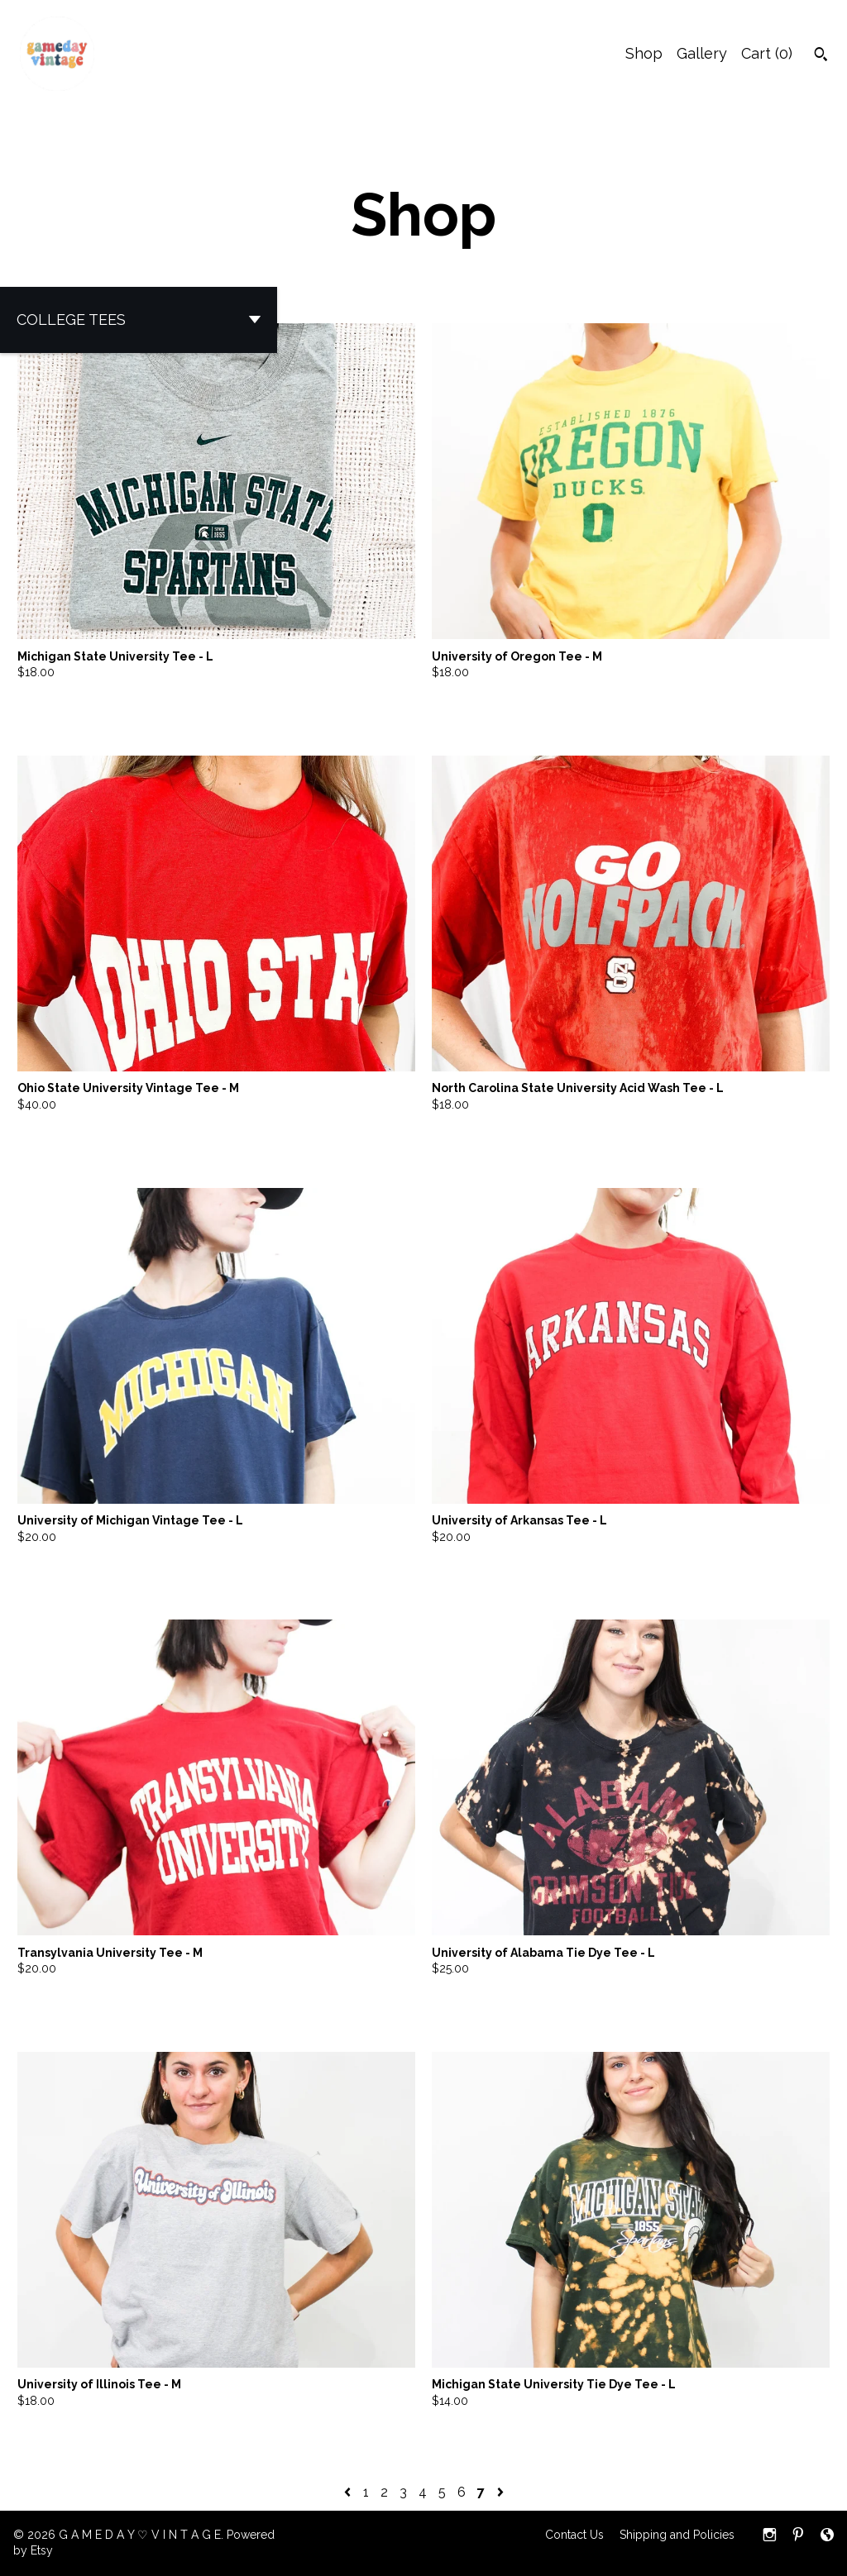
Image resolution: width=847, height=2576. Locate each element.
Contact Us (574, 2534)
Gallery (702, 53)
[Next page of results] (500, 2492)
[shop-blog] (827, 2536)
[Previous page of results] (349, 2492)
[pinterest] (798, 2536)
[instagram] (769, 2536)
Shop (644, 53)
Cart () (766, 53)
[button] (138, 320)
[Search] (821, 56)
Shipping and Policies (677, 2534)
